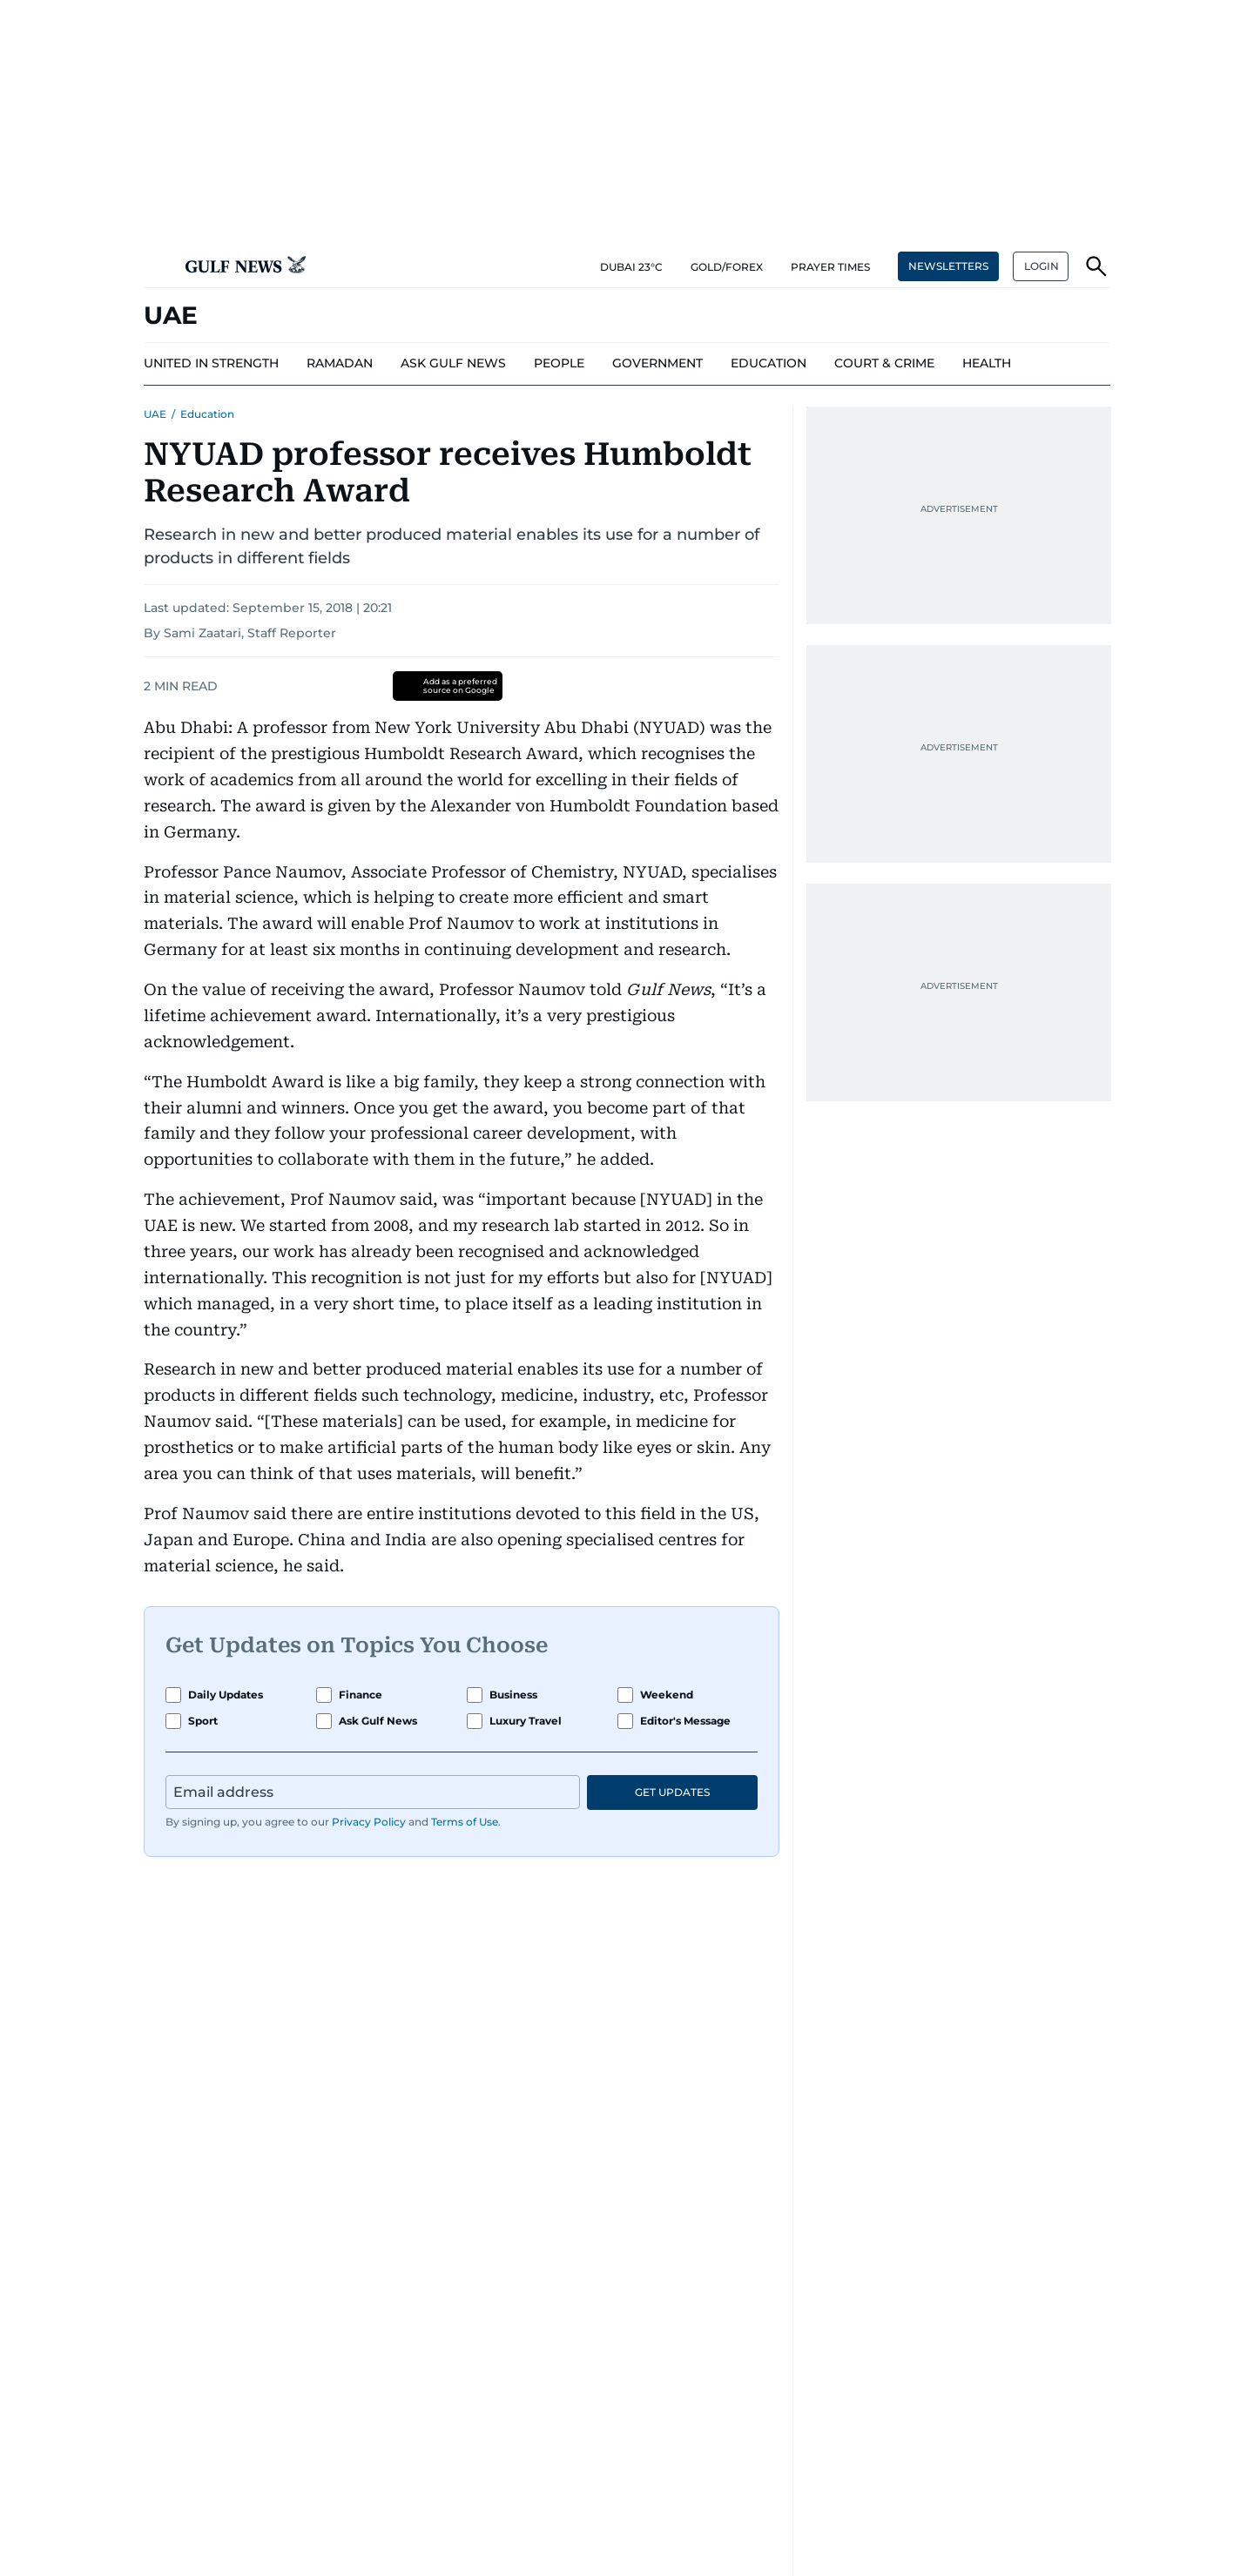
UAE (155, 413)
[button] (158, 266)
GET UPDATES (672, 1792)
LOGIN (1041, 265)
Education (207, 413)
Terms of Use (464, 1821)
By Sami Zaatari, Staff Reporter (240, 633)
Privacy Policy (369, 1821)
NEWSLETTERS (948, 265)
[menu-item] (211, 363)
